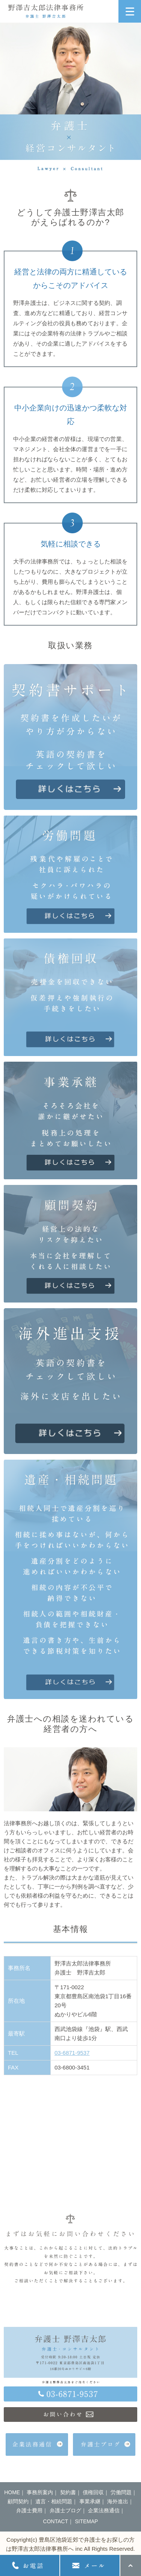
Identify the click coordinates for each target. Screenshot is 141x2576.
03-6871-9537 (72, 2052)
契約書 (68, 2492)
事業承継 (89, 2501)
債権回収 (93, 2492)
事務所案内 (40, 2492)
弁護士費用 (29, 2510)
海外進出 (117, 2501)
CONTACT (55, 2521)
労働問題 (121, 2492)
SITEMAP (86, 2521)
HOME (12, 2492)
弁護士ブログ (65, 2510)
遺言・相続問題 (53, 2501)
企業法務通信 (104, 2510)
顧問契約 (18, 2501)
